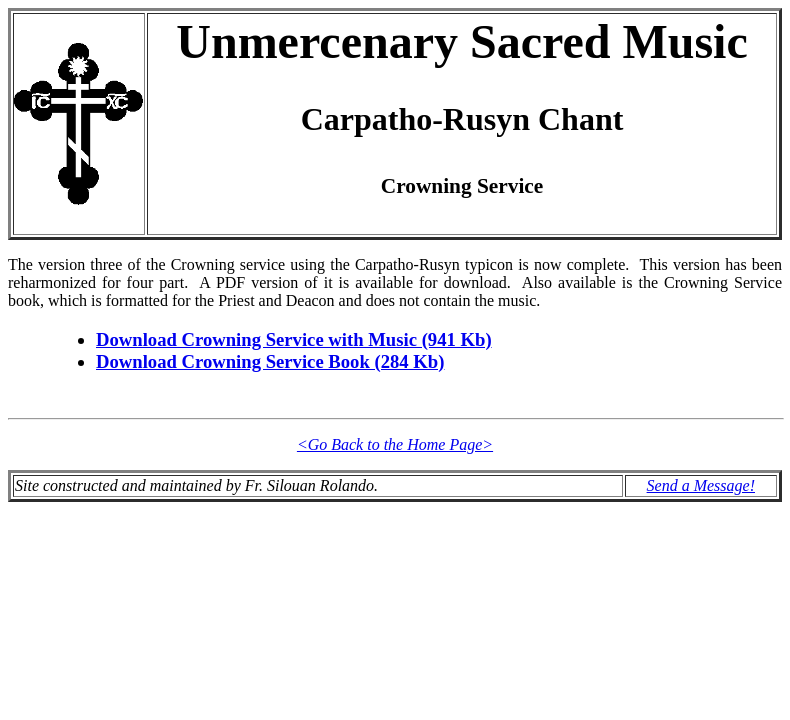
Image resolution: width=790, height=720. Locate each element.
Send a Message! (701, 485)
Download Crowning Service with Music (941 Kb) (294, 339)
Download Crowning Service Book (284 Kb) (270, 361)
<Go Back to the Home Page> (395, 444)
